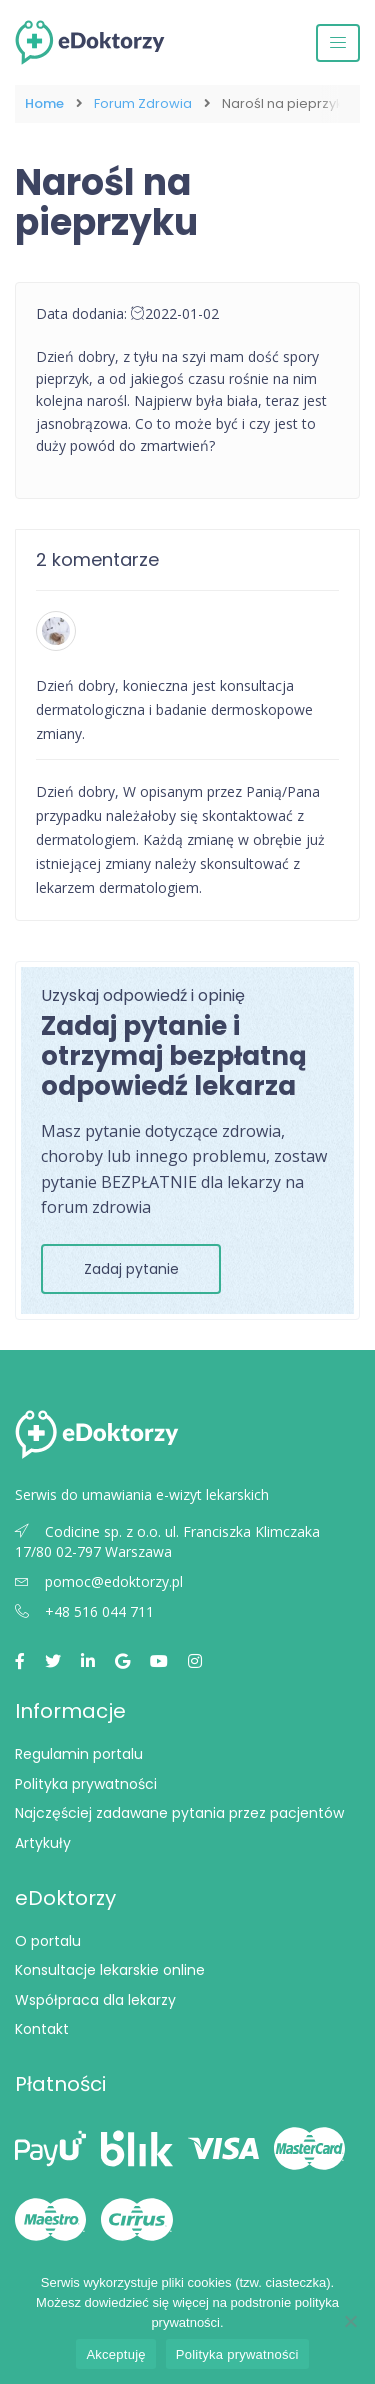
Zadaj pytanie (131, 1269)
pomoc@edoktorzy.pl (99, 1581)
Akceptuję (115, 2354)
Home (44, 104)
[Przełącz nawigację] (338, 43)
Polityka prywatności (86, 1784)
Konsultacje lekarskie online (110, 1970)
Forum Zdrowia (143, 104)
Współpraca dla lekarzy (95, 2000)
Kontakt (42, 2029)
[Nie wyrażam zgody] (350, 2321)
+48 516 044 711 (84, 1611)
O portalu (48, 1941)
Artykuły (43, 1843)
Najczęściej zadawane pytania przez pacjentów (179, 1813)
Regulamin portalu (79, 1754)
